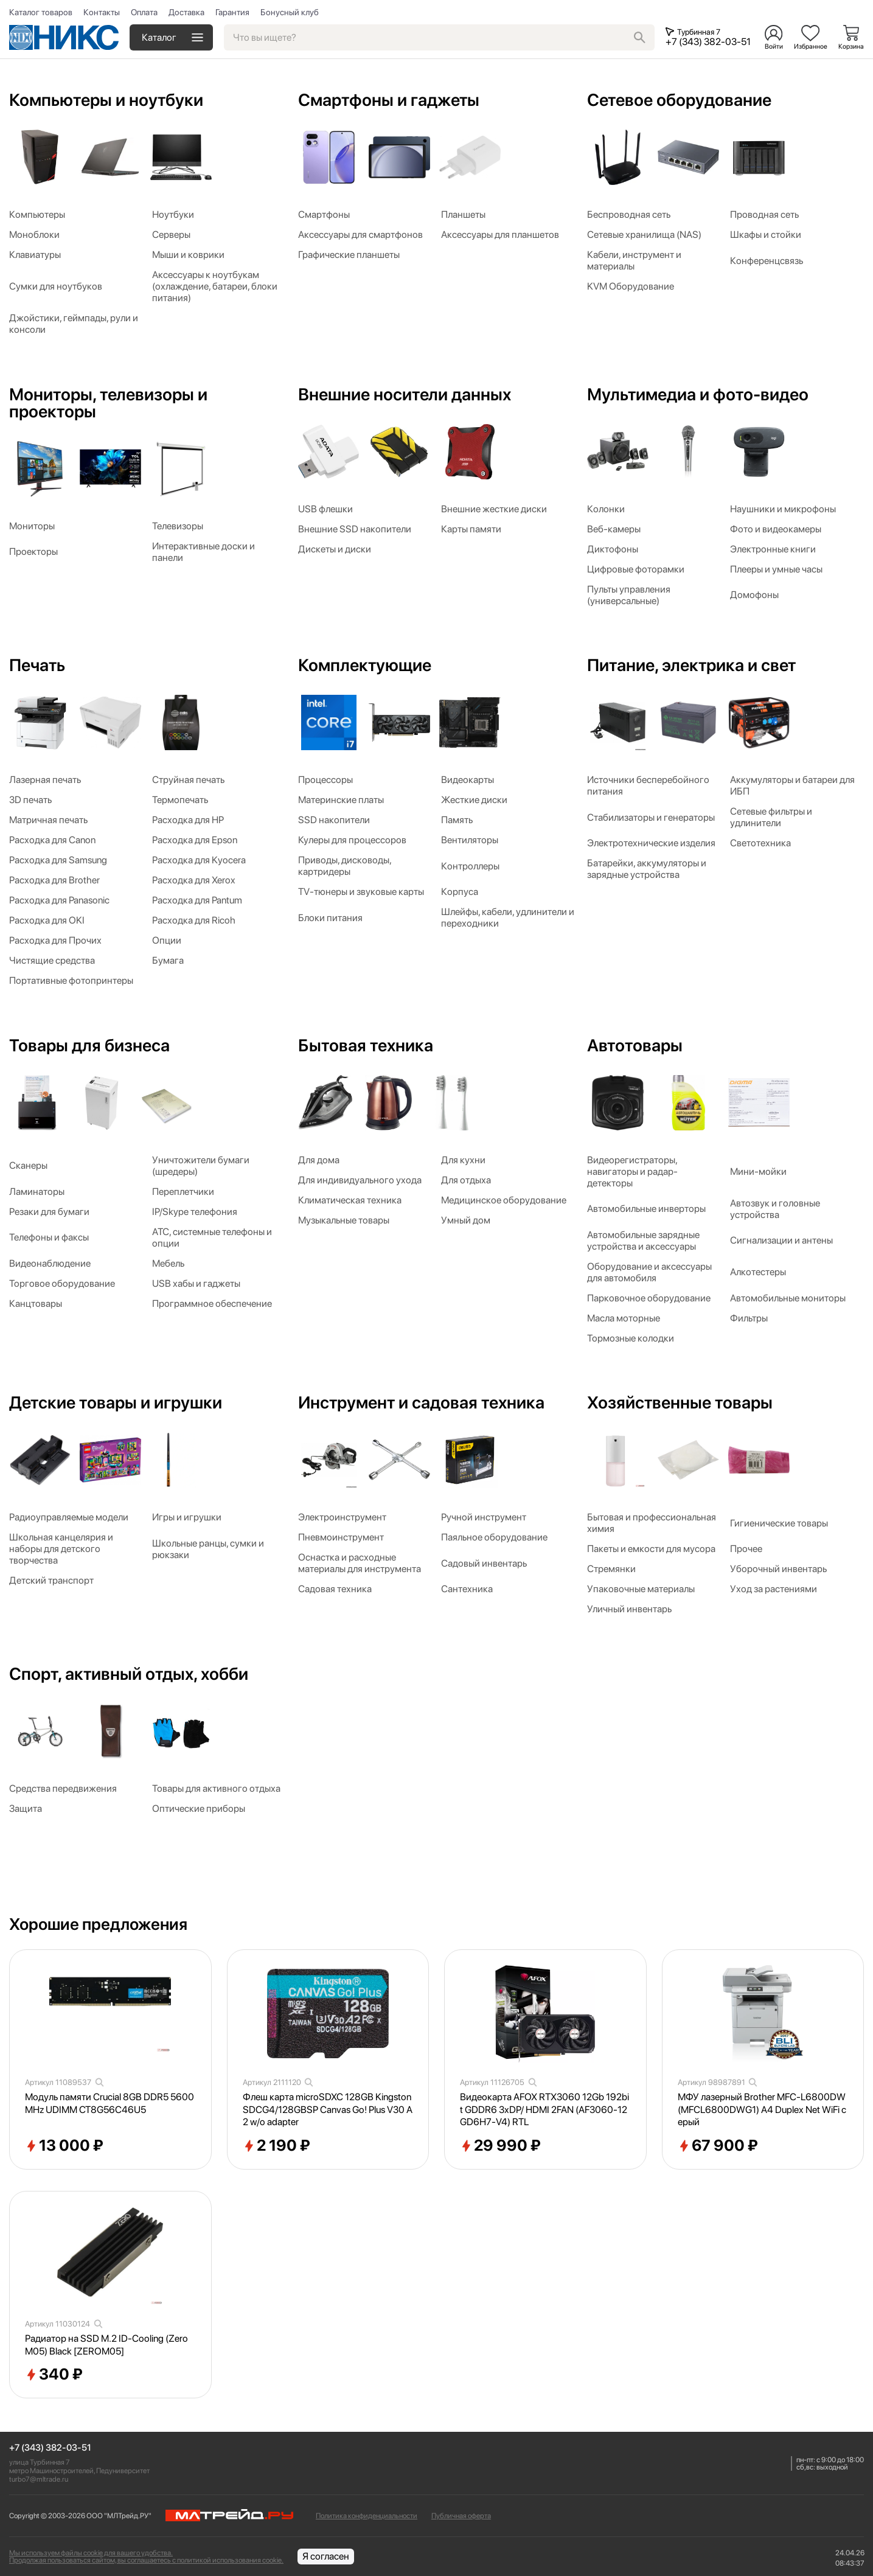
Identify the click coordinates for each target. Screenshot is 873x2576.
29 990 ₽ (500, 2146)
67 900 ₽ (718, 2146)
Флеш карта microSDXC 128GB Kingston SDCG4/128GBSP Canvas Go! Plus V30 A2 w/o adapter (327, 2109)
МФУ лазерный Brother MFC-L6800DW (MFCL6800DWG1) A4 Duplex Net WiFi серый (762, 2109)
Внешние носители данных (404, 394)
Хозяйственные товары (680, 1402)
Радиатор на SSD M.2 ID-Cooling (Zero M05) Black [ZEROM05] (106, 2345)
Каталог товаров (40, 12)
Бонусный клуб (289, 12)
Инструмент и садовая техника (421, 1402)
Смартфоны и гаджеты (388, 99)
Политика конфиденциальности (366, 2515)
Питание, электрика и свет (691, 665)
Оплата (144, 12)
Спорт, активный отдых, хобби (128, 1673)
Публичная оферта (461, 2515)
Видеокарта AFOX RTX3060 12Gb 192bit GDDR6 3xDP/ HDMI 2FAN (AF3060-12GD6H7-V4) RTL (544, 2109)
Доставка (186, 12)
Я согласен (325, 2556)
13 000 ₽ (64, 2146)
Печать (37, 665)
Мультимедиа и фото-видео (698, 394)
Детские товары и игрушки (115, 1402)
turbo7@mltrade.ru (38, 2479)
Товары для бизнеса (89, 1045)
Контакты (101, 12)
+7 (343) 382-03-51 (50, 2447)
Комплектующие (364, 665)
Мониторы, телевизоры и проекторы (108, 403)
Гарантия (232, 12)
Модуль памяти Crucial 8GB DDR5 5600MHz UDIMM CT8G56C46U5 (109, 2103)
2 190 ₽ (276, 2146)
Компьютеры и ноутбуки (106, 99)
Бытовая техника (365, 1045)
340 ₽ (54, 2375)
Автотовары (635, 1045)
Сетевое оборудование (679, 99)
